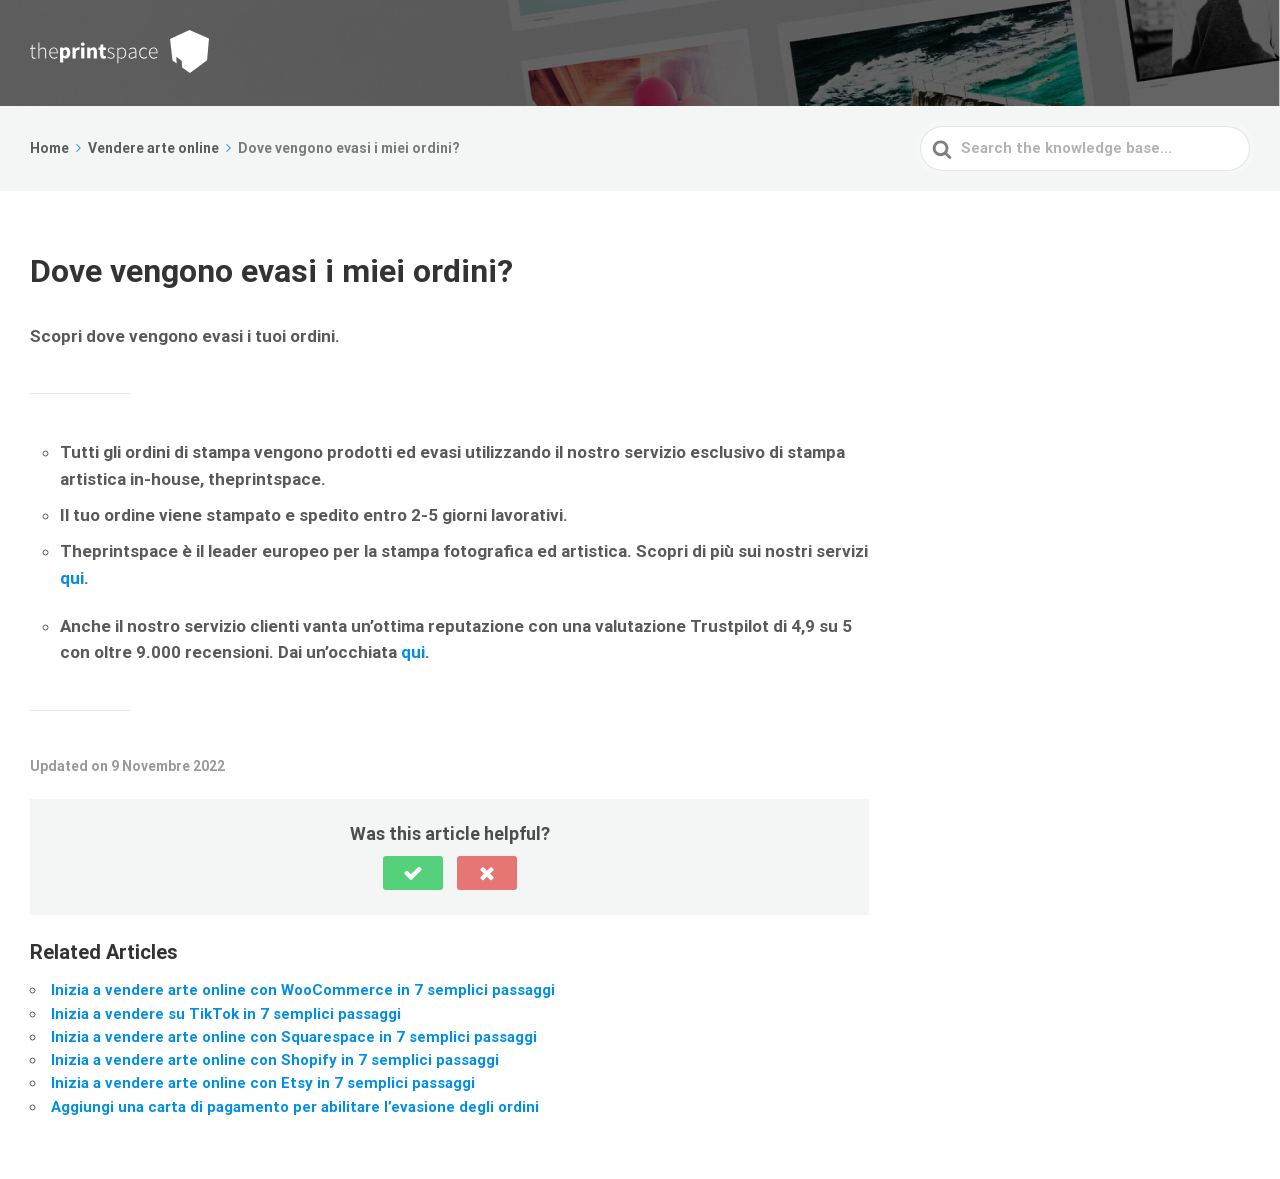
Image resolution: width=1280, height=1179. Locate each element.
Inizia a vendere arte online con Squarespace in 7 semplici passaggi (294, 1037)
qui (72, 578)
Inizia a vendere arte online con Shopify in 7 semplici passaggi (275, 1060)
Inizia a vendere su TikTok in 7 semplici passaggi (226, 1014)
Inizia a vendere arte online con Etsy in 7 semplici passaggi (263, 1083)
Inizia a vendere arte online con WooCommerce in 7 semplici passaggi (303, 990)
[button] (413, 873)
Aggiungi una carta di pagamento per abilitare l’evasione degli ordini (295, 1107)
